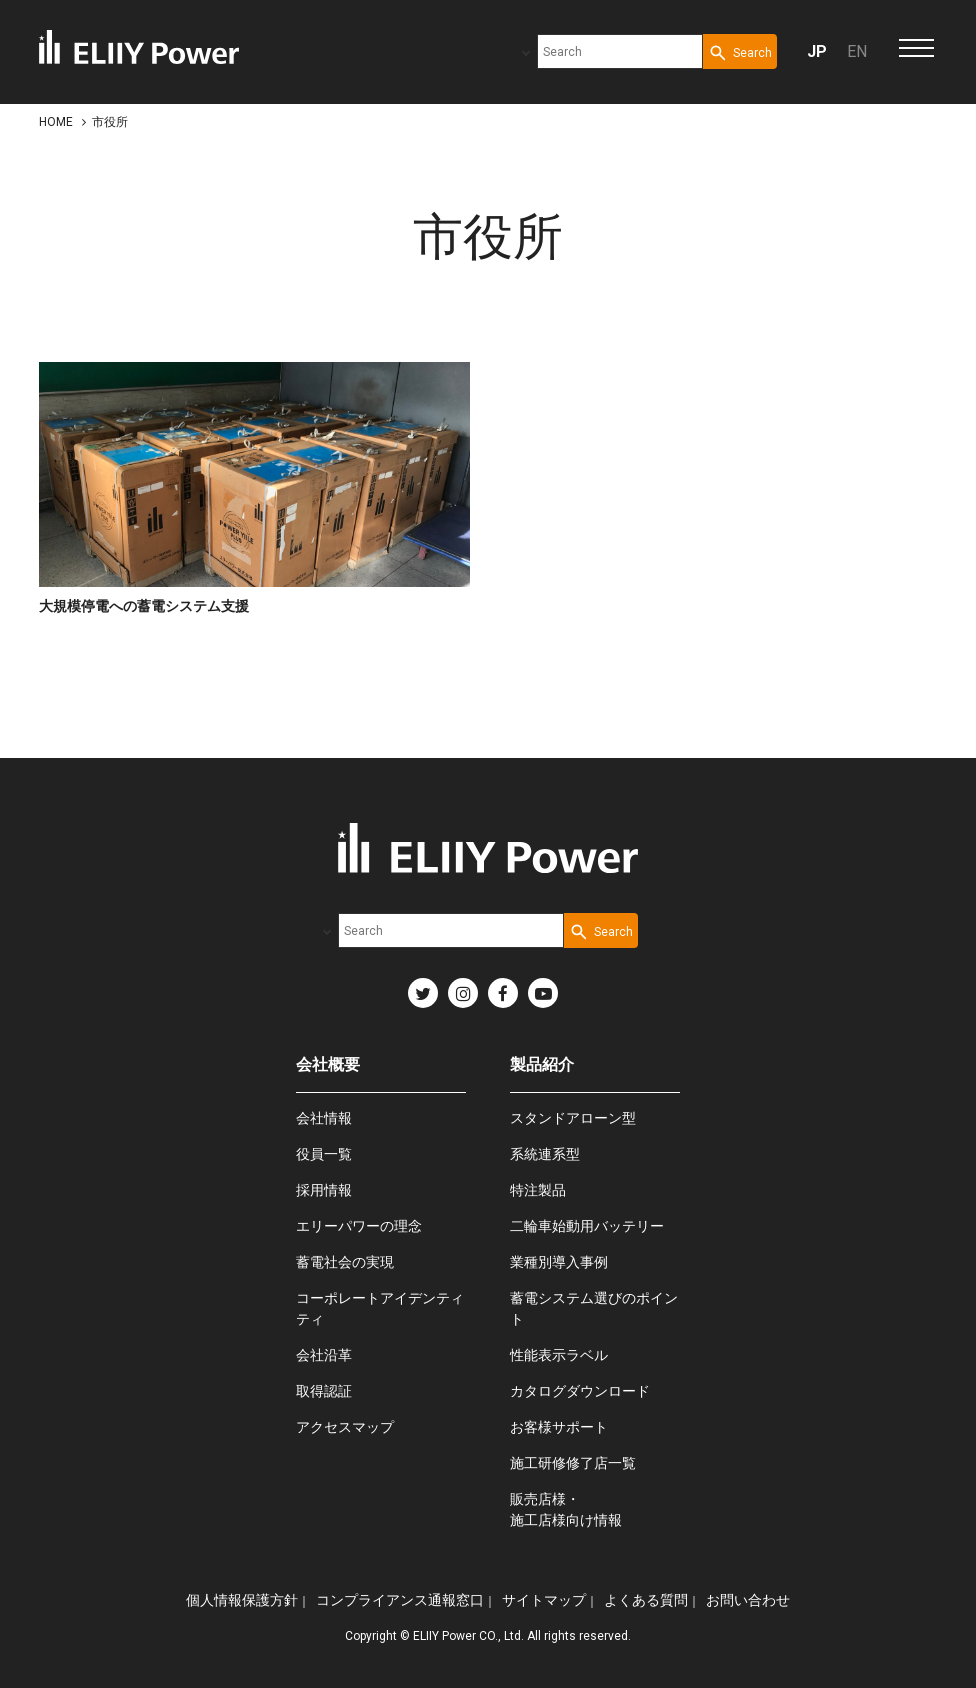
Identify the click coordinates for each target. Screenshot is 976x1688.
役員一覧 (324, 1154)
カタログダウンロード (580, 1391)
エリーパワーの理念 (359, 1226)
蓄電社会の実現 (345, 1262)
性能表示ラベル (559, 1355)
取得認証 (324, 1391)
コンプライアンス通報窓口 (400, 1600)
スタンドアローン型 (573, 1118)
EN (857, 51)
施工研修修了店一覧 (573, 1463)
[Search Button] (740, 51)
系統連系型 (545, 1154)
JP (817, 51)
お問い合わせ (748, 1600)
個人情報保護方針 (242, 1600)
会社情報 (324, 1118)
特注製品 (538, 1190)
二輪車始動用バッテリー (587, 1226)
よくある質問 (646, 1600)
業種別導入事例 (559, 1262)
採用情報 (324, 1190)
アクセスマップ (345, 1427)
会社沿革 (324, 1355)
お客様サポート (559, 1427)
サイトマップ (544, 1600)
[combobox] (620, 51)
